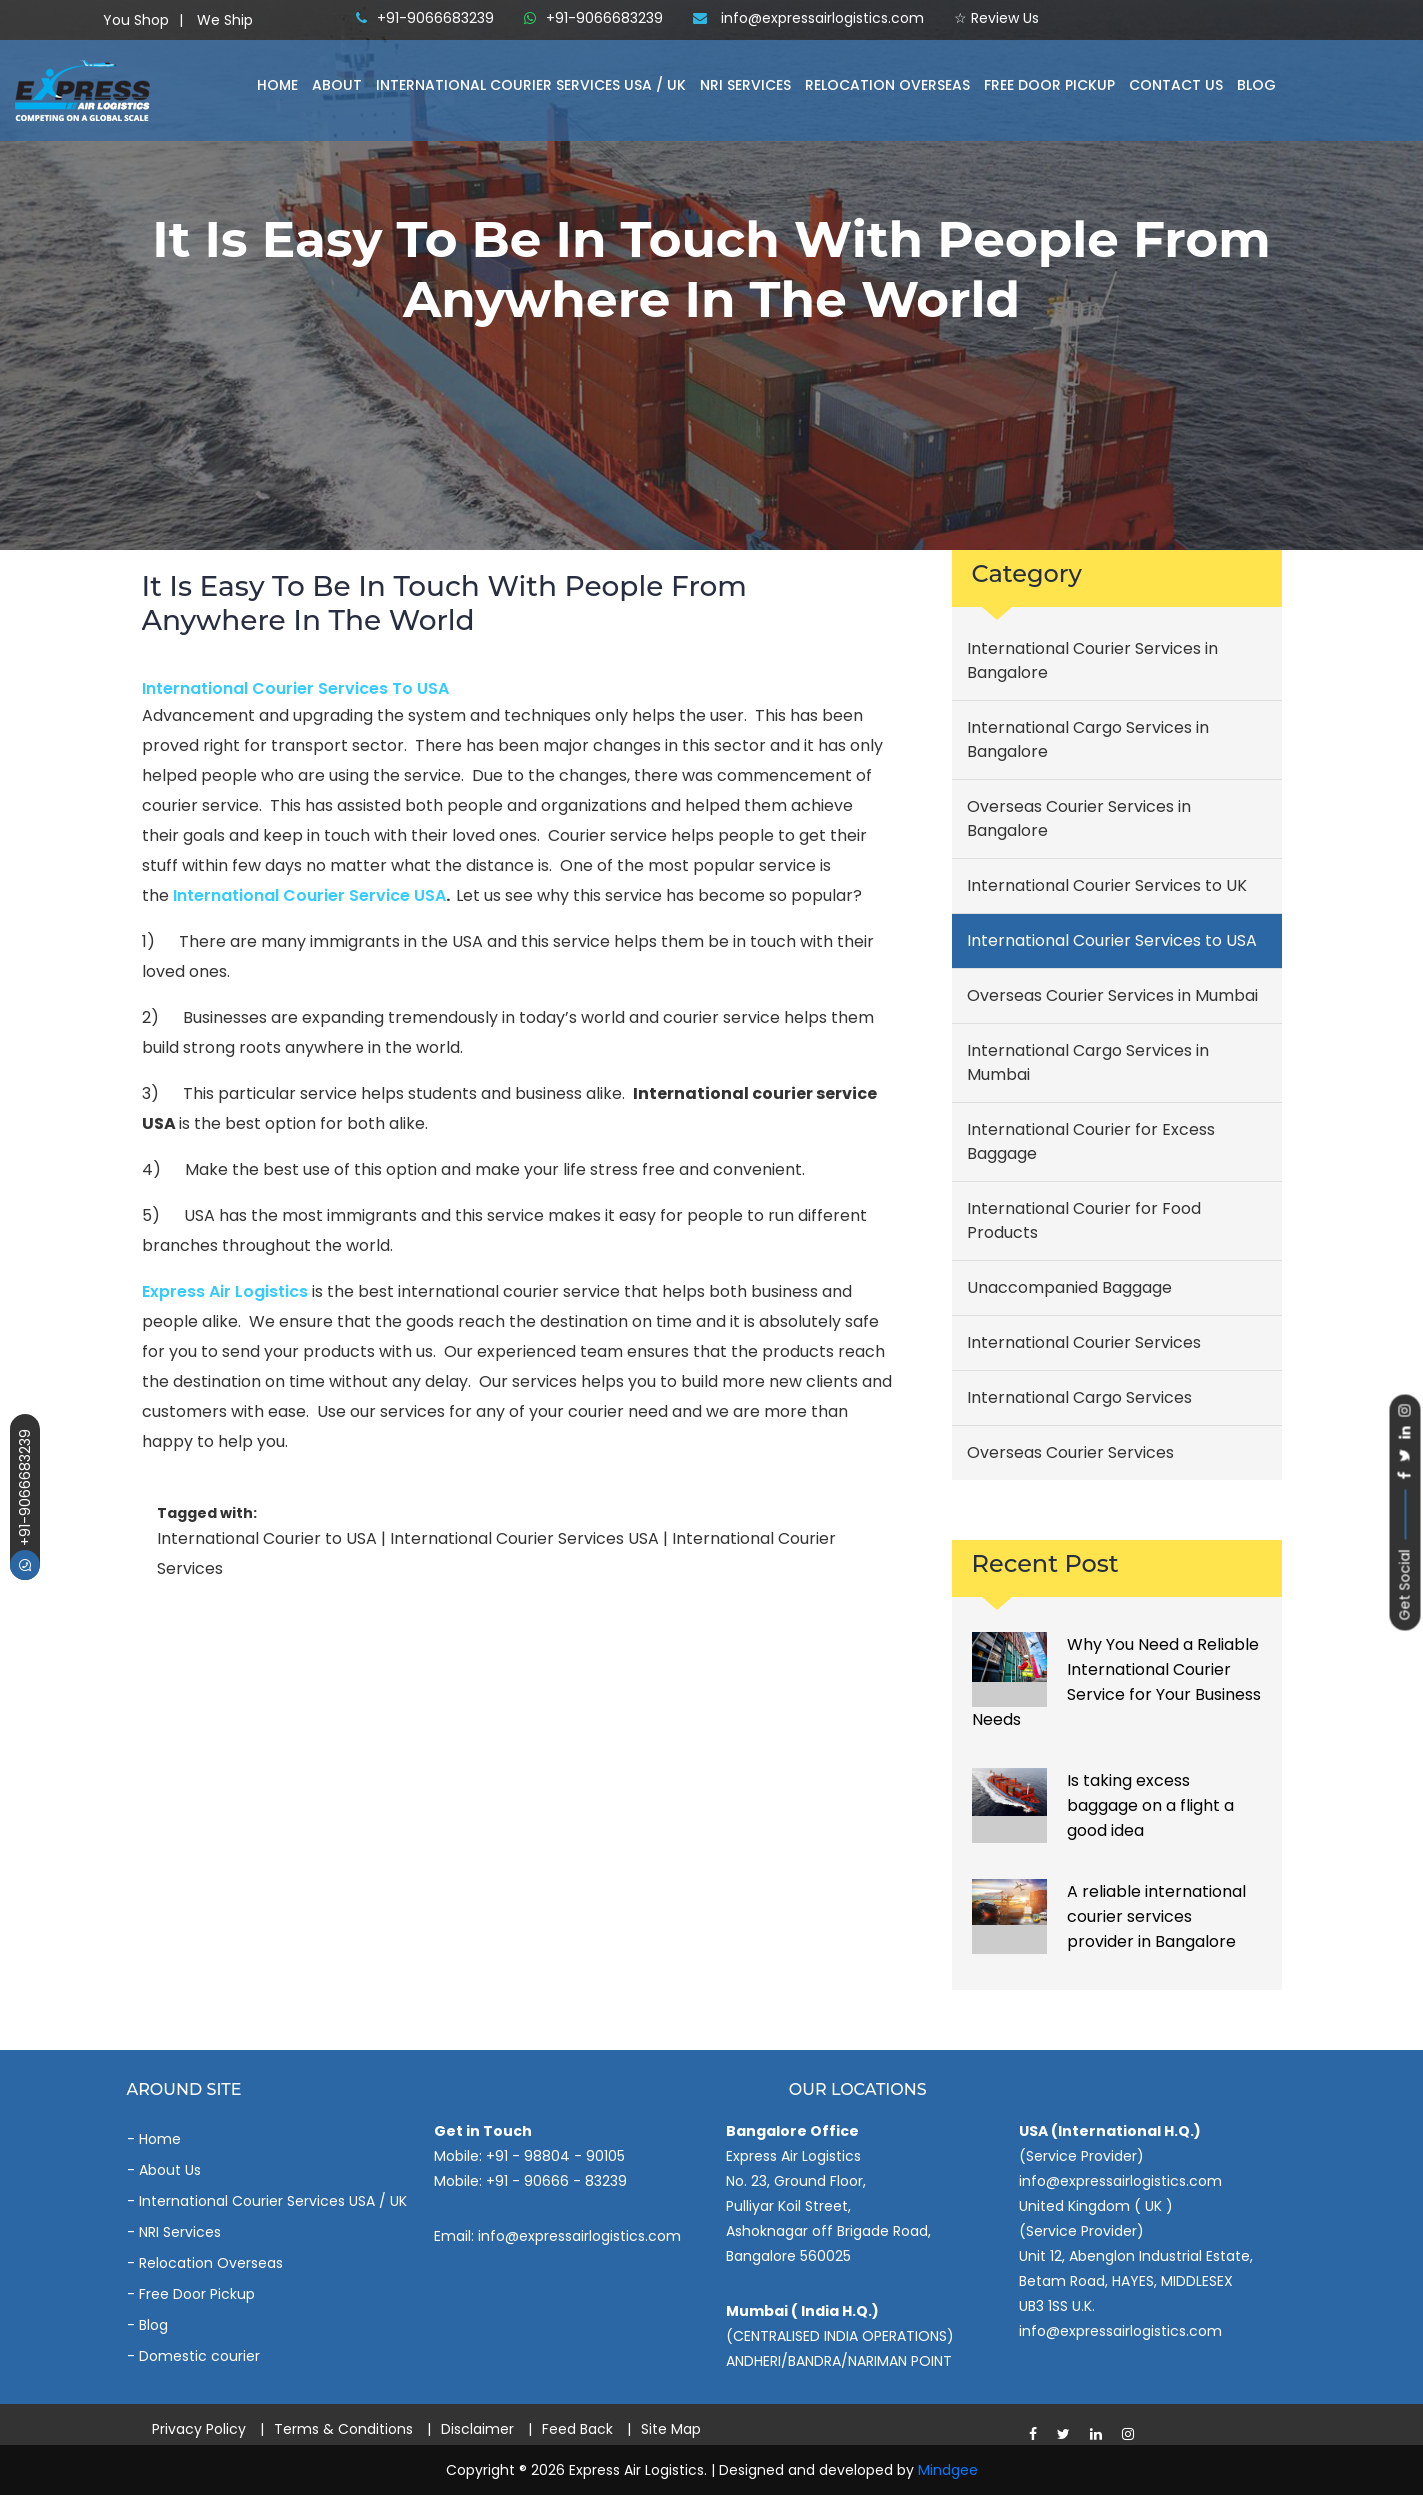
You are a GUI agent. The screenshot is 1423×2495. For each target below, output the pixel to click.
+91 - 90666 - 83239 (556, 2181)
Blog (1256, 85)
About (337, 85)
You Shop (136, 20)
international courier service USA (309, 895)
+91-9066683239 (25, 1504)
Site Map (671, 2429)
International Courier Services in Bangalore (1092, 660)
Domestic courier (199, 2356)
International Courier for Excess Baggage (1091, 1141)
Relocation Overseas (887, 85)
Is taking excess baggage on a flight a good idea (1150, 1805)
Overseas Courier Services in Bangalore (1079, 818)
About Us (170, 2170)
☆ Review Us (996, 18)
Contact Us (1176, 85)
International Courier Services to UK (1107, 885)
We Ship (225, 20)
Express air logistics (225, 1291)
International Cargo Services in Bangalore (1088, 739)
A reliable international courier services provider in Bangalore (1156, 1916)
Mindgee (948, 2470)
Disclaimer (477, 2429)
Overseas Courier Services (1070, 1452)
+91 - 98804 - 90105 (555, 2156)
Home (277, 85)
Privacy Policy (199, 2429)
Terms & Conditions (343, 2429)
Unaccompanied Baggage (1069, 1287)
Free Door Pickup (1049, 85)
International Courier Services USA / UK (273, 2201)
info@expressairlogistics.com (808, 18)
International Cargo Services (1079, 1397)
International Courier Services (1084, 1342)
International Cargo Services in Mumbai (1088, 1062)
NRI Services (745, 85)
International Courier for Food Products (1084, 1220)
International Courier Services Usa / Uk (531, 85)
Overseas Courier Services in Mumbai (1112, 995)
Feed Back (577, 2429)
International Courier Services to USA (295, 688)
